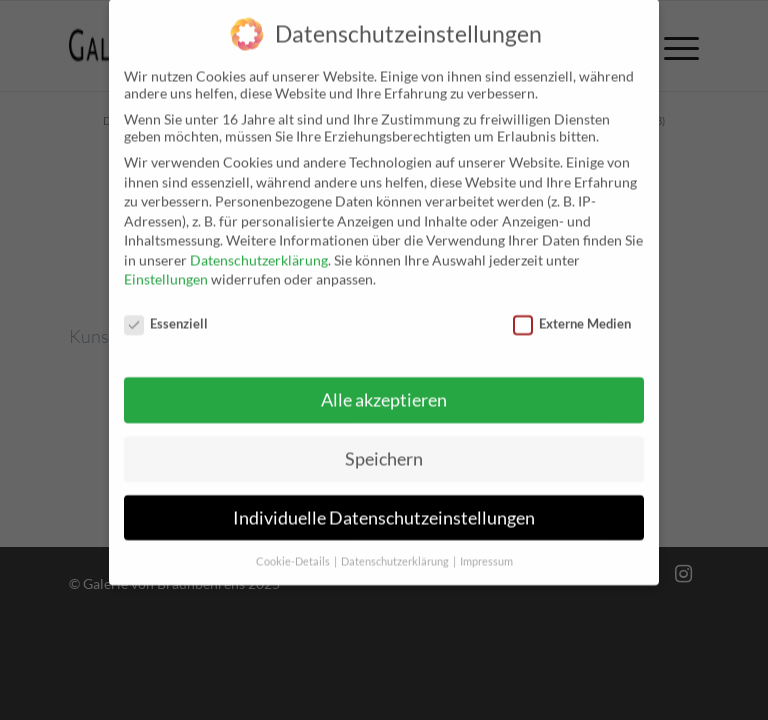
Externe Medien (572, 307)
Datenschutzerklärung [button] (396, 545)
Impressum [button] (486, 545)
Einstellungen (166, 262)
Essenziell (166, 307)
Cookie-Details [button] (294, 545)
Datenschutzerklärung (259, 243)
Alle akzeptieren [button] (384, 383)
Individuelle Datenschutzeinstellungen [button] (384, 501)
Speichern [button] (384, 442)
